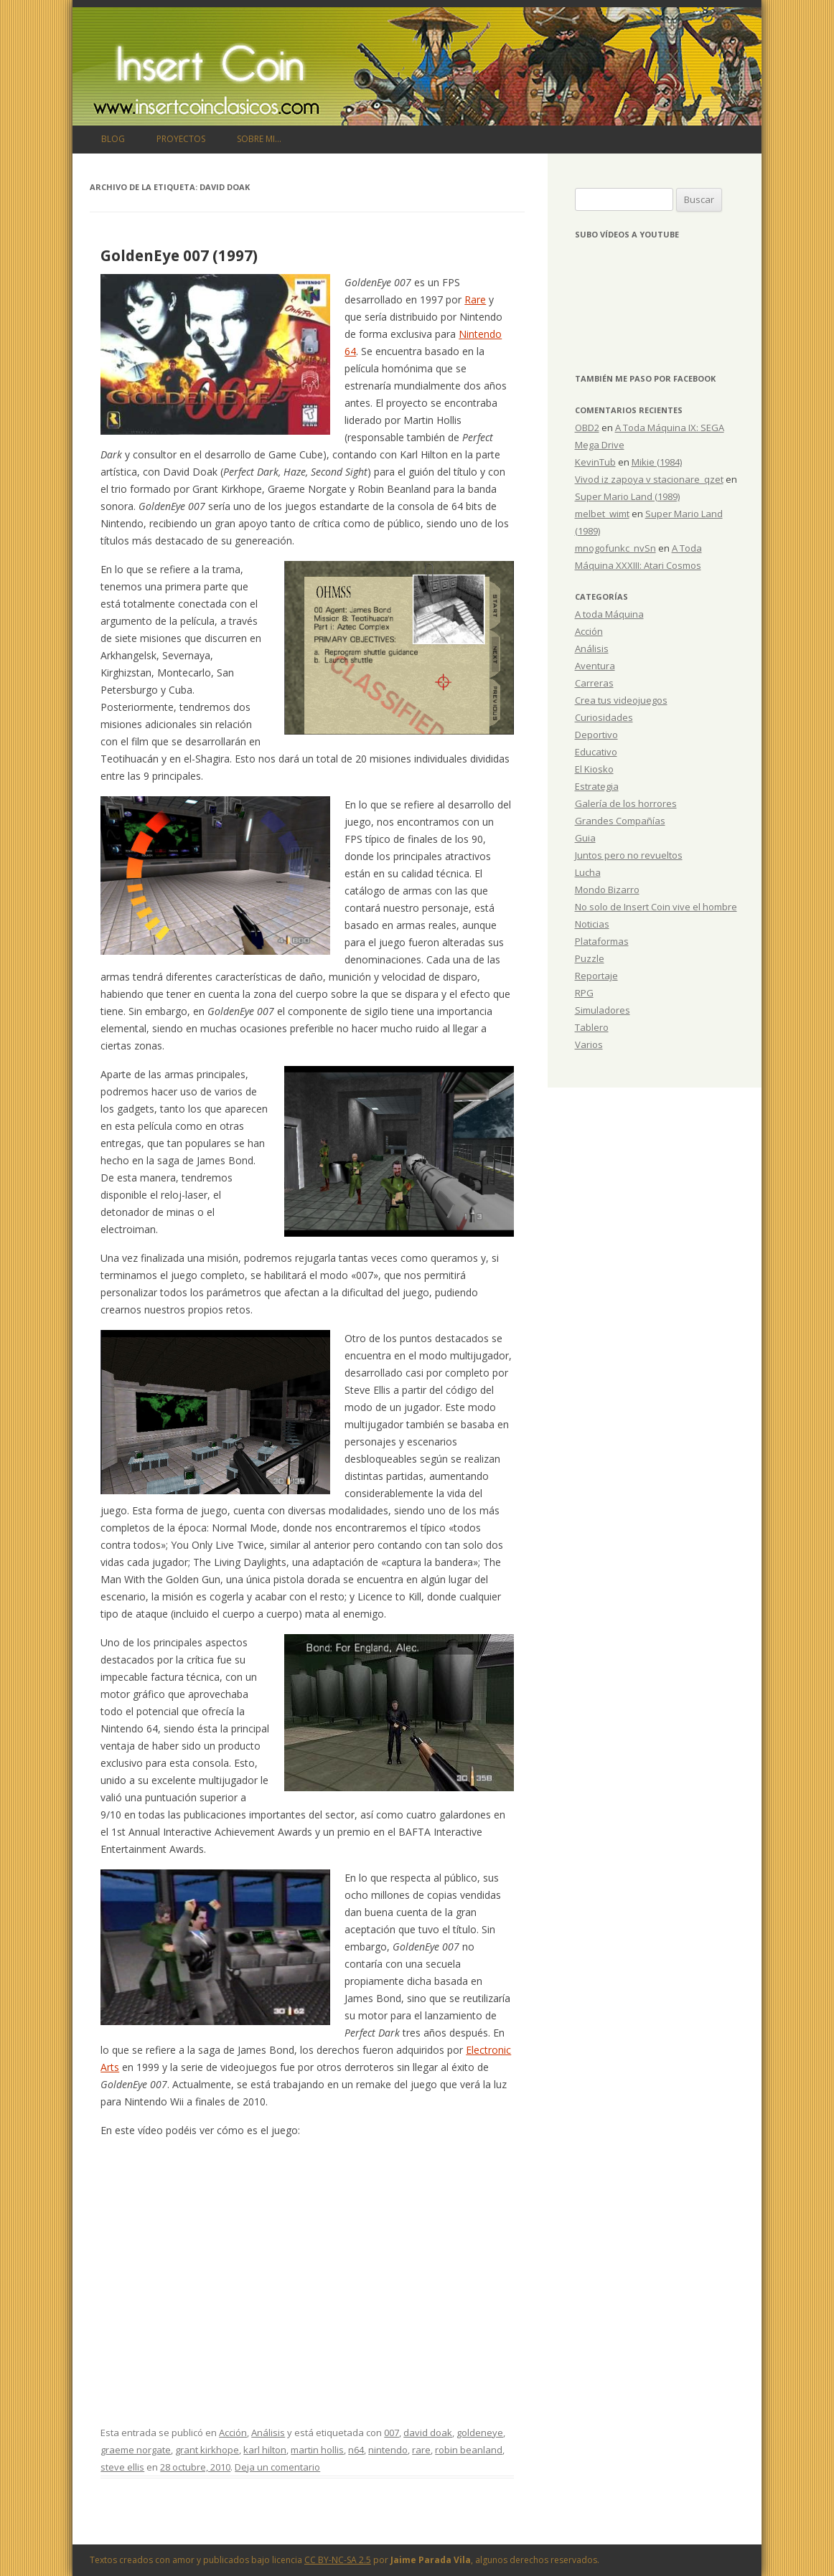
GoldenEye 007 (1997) (179, 255)
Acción (233, 2432)
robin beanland (468, 2449)
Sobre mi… (259, 139)
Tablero (592, 1027)
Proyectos (180, 139)
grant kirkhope (207, 2449)
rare (421, 2449)
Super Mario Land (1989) (627, 496)
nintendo (388, 2449)
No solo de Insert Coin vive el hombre (656, 906)
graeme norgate (135, 2449)
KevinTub (595, 462)
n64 (356, 2449)
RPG (584, 992)
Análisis (268, 2432)
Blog (113, 139)
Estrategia (597, 786)
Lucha (588, 872)
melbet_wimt (602, 513)
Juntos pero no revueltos (629, 855)
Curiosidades (604, 717)
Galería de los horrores (626, 803)
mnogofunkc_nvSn (615, 548)
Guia (585, 837)
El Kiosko (594, 769)
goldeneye (479, 2432)
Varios (589, 1044)
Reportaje (596, 975)
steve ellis (122, 2467)
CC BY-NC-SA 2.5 (337, 2560)
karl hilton (264, 2449)
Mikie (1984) (657, 462)
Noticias (592, 923)
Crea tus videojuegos (621, 700)
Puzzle (589, 958)
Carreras (594, 682)
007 (391, 2432)
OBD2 (587, 427)
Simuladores (602, 1010)
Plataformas (602, 941)
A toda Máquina (609, 614)
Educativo (596, 751)
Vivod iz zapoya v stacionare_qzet (649, 479)
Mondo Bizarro (607, 889)
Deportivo (596, 734)
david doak (427, 2432)
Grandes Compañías (620, 820)
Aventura (595, 665)
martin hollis (317, 2449)
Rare (475, 299)
